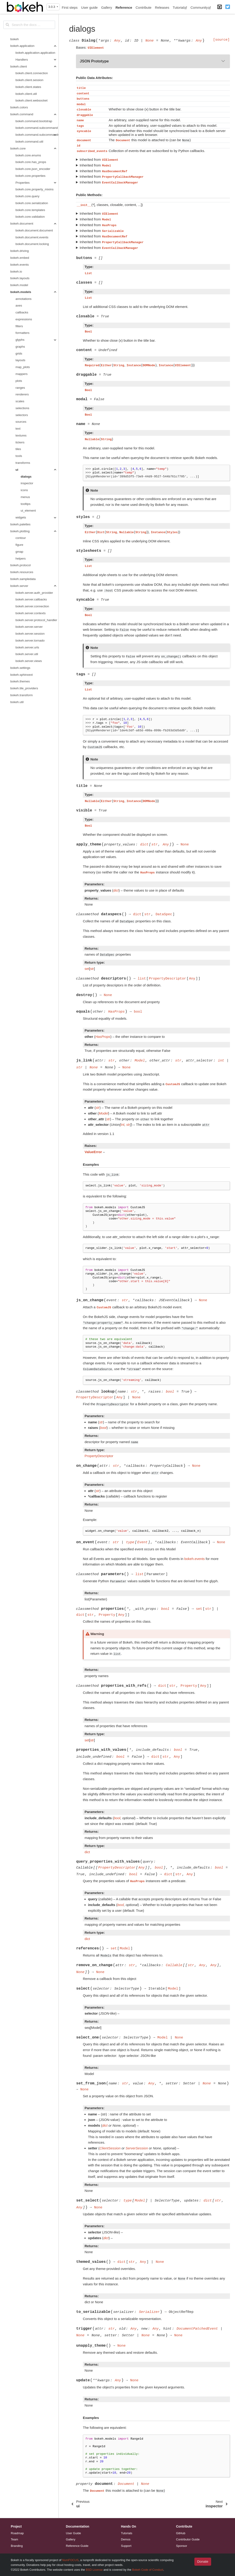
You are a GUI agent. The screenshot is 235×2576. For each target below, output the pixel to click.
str (92, 969)
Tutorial (180, 7)
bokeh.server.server (29, 626)
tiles (18, 449)
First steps (70, 7)
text (18, 428)
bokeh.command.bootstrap (34, 121)
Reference (123, 7)
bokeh (14, 39)
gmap (19, 551)
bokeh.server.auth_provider (34, 592)
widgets (21, 517)
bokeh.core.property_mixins (35, 189)
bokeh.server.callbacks (31, 599)
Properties (23, 182)
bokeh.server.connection (32, 606)
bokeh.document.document (34, 230)
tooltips (26, 504)
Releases (162, 7)
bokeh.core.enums (28, 155)
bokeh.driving (19, 251)
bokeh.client (18, 66)
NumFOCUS (70, 2560)
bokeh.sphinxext (21, 674)
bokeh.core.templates (30, 210)
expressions (24, 319)
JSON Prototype (153, 61)
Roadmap (17, 2533)
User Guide (73, 2533)
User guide (89, 7)
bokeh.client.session (30, 80)
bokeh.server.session (30, 633)
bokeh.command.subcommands (37, 134)
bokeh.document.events (32, 237)
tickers (20, 442)
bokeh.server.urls (27, 647)
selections (22, 408)
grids (19, 353)
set (87, 969)
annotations (24, 299)
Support (126, 2546)
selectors (22, 415)
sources (21, 421)
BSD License (94, 2569)
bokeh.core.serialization (32, 203)
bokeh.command (21, 114)
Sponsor (181, 2546)
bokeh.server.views (29, 661)
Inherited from (99, 160)
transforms (23, 463)
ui (17, 469)
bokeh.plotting (20, 531)
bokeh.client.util (26, 94)
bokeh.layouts (19, 278)
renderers (22, 394)
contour (21, 538)
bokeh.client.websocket (32, 100)
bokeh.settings (20, 668)
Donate (202, 2561)
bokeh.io (16, 271)
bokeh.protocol (20, 565)
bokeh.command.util (29, 141)
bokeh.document (21, 223)
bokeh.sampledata (23, 579)
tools (19, 456)
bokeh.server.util (27, 654)
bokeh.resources (21, 572)
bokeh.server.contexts (31, 613)
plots (19, 381)
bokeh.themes (20, 681)
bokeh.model (19, 285)
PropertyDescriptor (99, 1456)
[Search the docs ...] (29, 25)
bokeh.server (19, 586)
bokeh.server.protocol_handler (36, 620)
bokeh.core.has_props (31, 162)
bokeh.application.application (35, 52)
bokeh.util (17, 702)
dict (87, 1852)
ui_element (28, 510)
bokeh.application (22, 46)
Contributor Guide (188, 2539)
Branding (17, 2546)
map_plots (23, 367)
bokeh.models (20, 292)
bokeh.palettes (20, 524)
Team (14, 2539)
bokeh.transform (21, 695)
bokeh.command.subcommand (37, 128)
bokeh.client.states (28, 87)
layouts (20, 360)
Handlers (22, 59)
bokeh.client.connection (32, 73)
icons (24, 490)
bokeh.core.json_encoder (33, 169)
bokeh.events (19, 264)
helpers (21, 558)
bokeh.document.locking (32, 244)
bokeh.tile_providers (24, 688)
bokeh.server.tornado (30, 640)
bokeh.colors (19, 107)
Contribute (143, 7)
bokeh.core (18, 148)
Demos (125, 2539)
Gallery (106, 7)
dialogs (26, 476)
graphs (20, 346)
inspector (27, 483)
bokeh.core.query (27, 196)
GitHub (180, 2533)
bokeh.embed (19, 257)
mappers (22, 374)
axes (19, 305)
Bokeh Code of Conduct (147, 2569)
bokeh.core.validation (30, 216)
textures (21, 435)
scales (20, 401)
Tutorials (126, 2533)
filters (19, 326)
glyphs (20, 339)
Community (200, 7)
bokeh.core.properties (31, 175)
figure (19, 544)
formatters (23, 333)
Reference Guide (77, 2546)
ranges (20, 387)
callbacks (22, 312)
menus (25, 497)
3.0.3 (52, 6)
